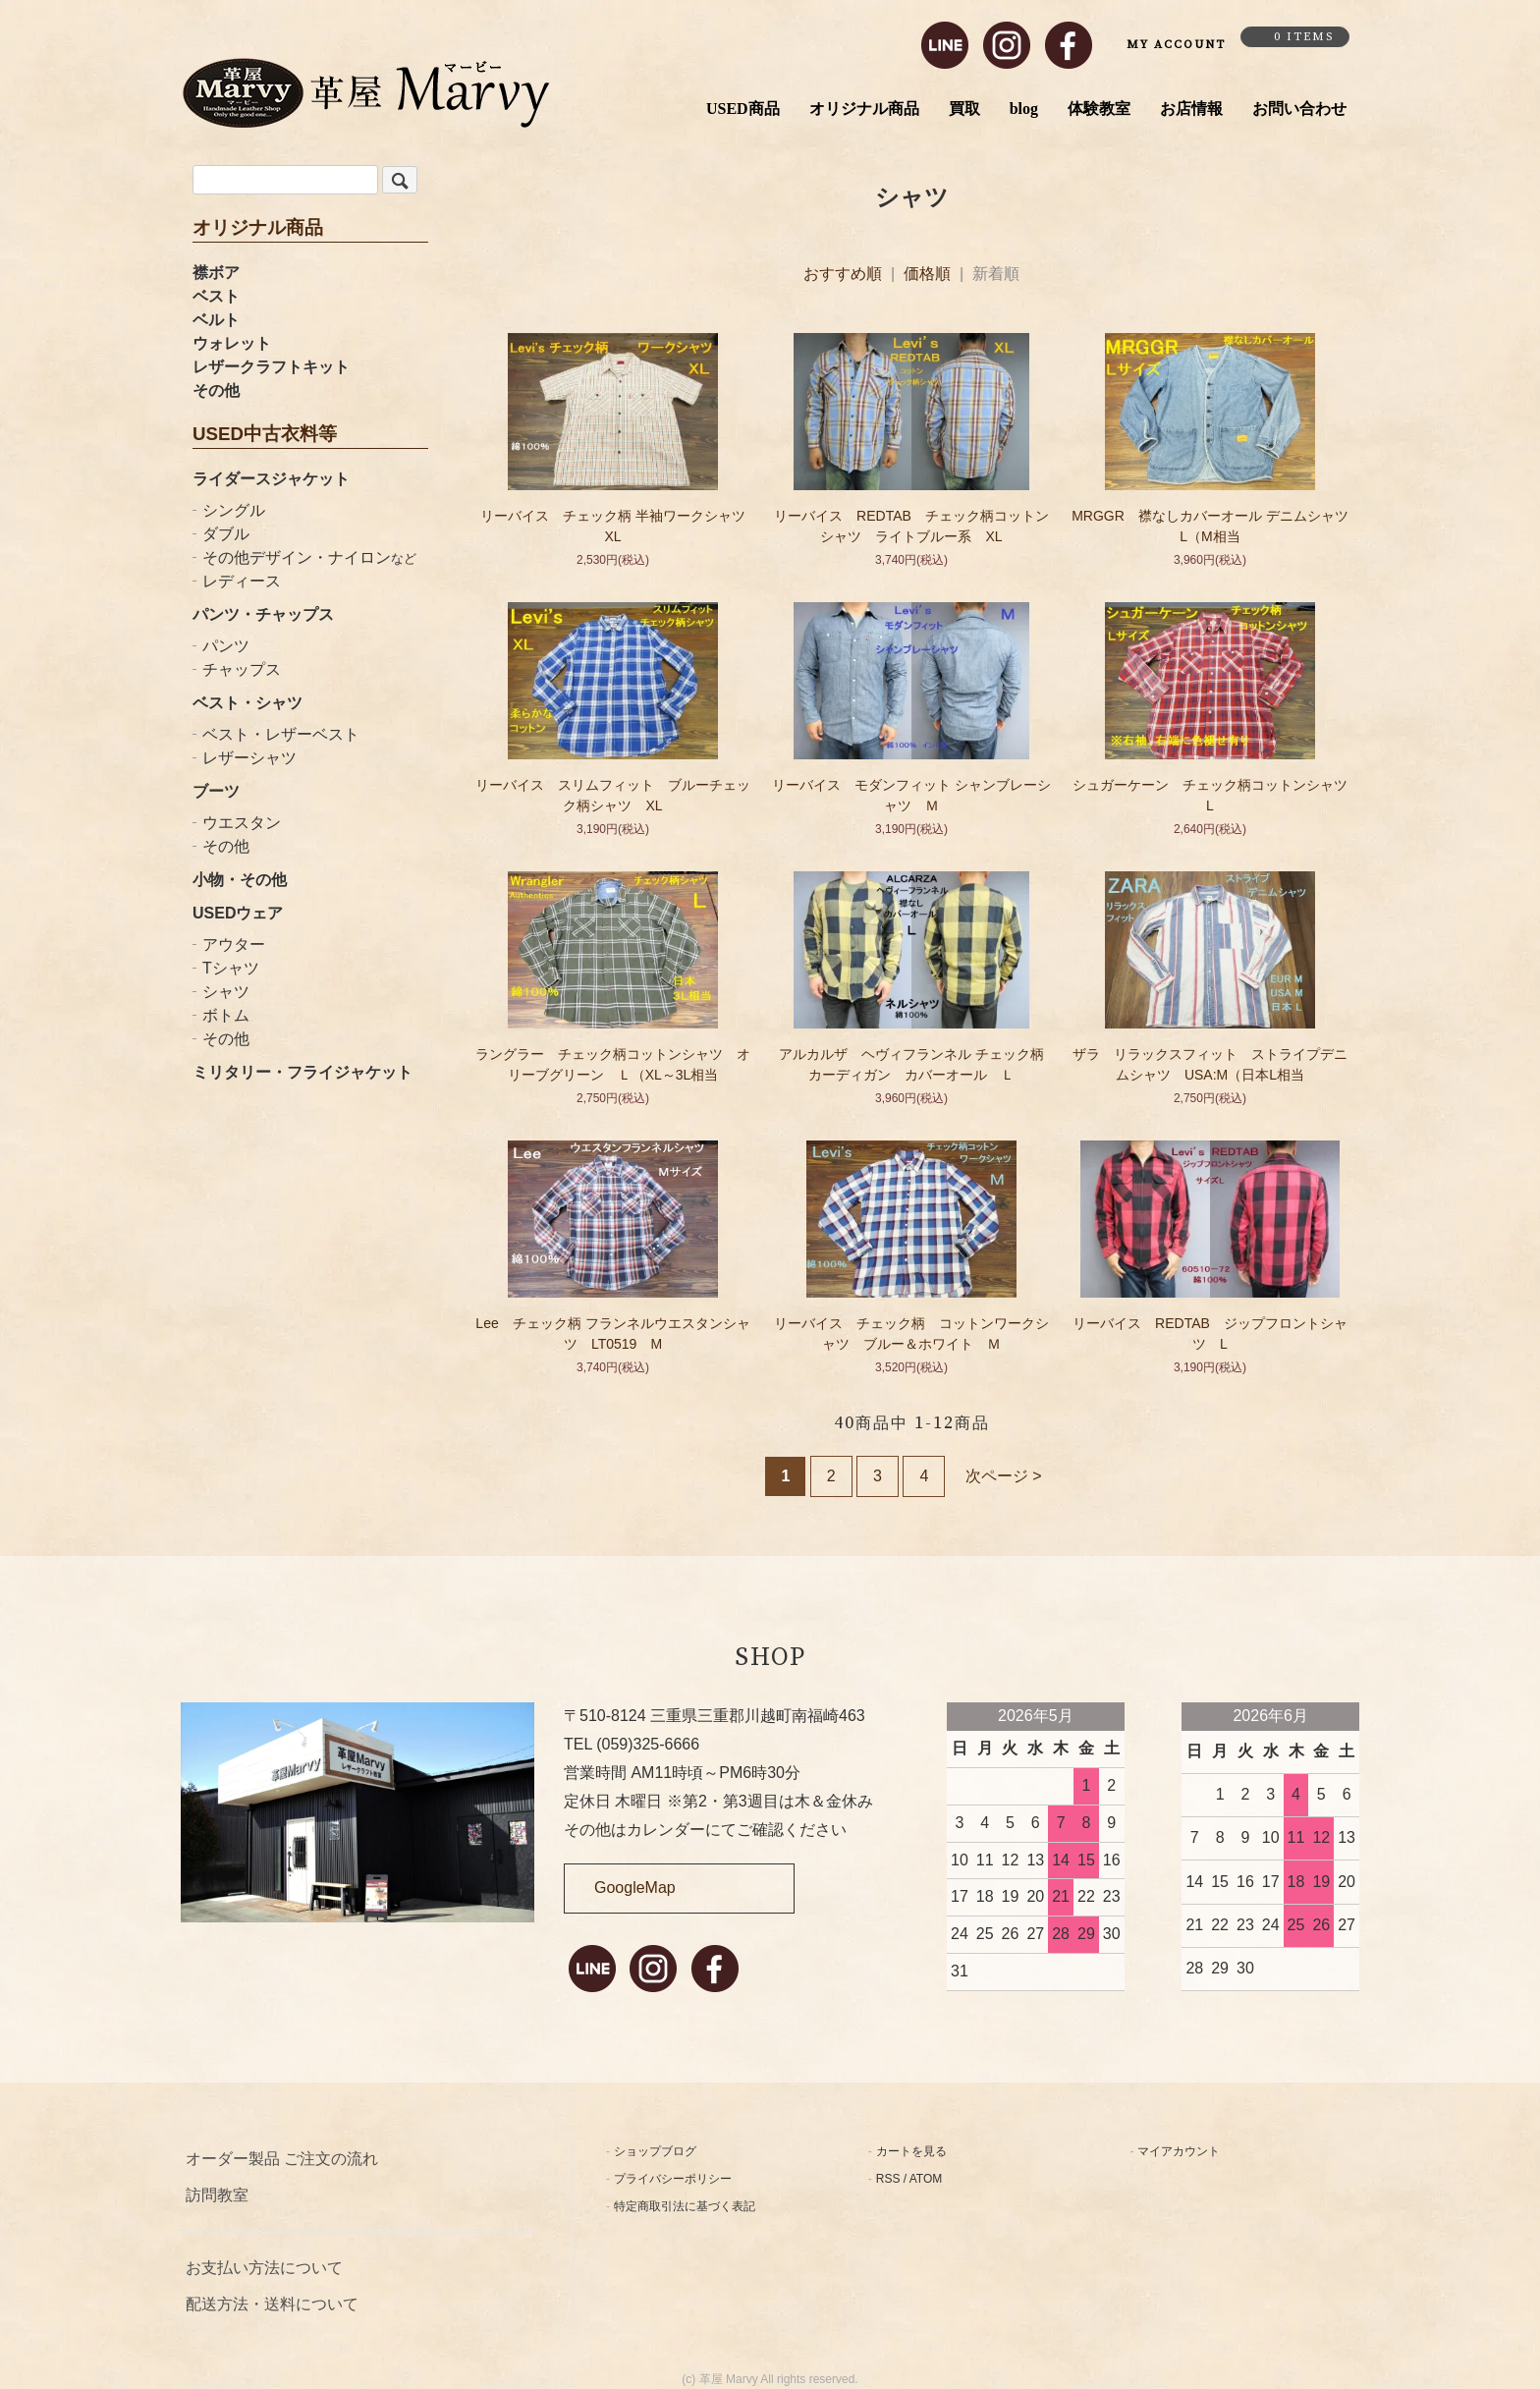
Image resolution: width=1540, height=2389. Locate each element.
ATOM (926, 2179)
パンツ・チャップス (263, 614)
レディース (241, 581)
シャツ (225, 991)
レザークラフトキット (271, 367)
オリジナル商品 (864, 108)
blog (1024, 108)
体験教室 (1099, 108)
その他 (216, 390)
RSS (888, 2179)
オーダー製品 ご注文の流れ (282, 2158)
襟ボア (216, 272)
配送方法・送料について (272, 2304)
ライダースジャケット (271, 479)
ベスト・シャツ (247, 702)
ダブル (225, 534)
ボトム (225, 1015)
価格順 (927, 273)
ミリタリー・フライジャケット (302, 1072)
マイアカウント (1178, 2151)
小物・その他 (239, 879)
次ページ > (1003, 1476)
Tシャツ (230, 968)
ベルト (216, 319)
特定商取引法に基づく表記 (684, 2206)
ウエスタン (241, 822)
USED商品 (743, 108)
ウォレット (231, 343)
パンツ (225, 646)
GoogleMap (635, 1887)
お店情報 (1191, 108)
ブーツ (216, 791)
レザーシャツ (249, 758)
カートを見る (911, 2151)
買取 (964, 108)
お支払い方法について (264, 2267)
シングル (233, 510)
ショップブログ (655, 2151)
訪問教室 (217, 2195)
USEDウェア (237, 913)
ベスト (216, 296)
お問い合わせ (1299, 108)
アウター (233, 944)
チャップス (241, 669)
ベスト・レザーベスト (280, 734)
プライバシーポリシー (673, 2179)
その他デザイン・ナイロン (309, 557)
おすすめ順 (842, 273)
